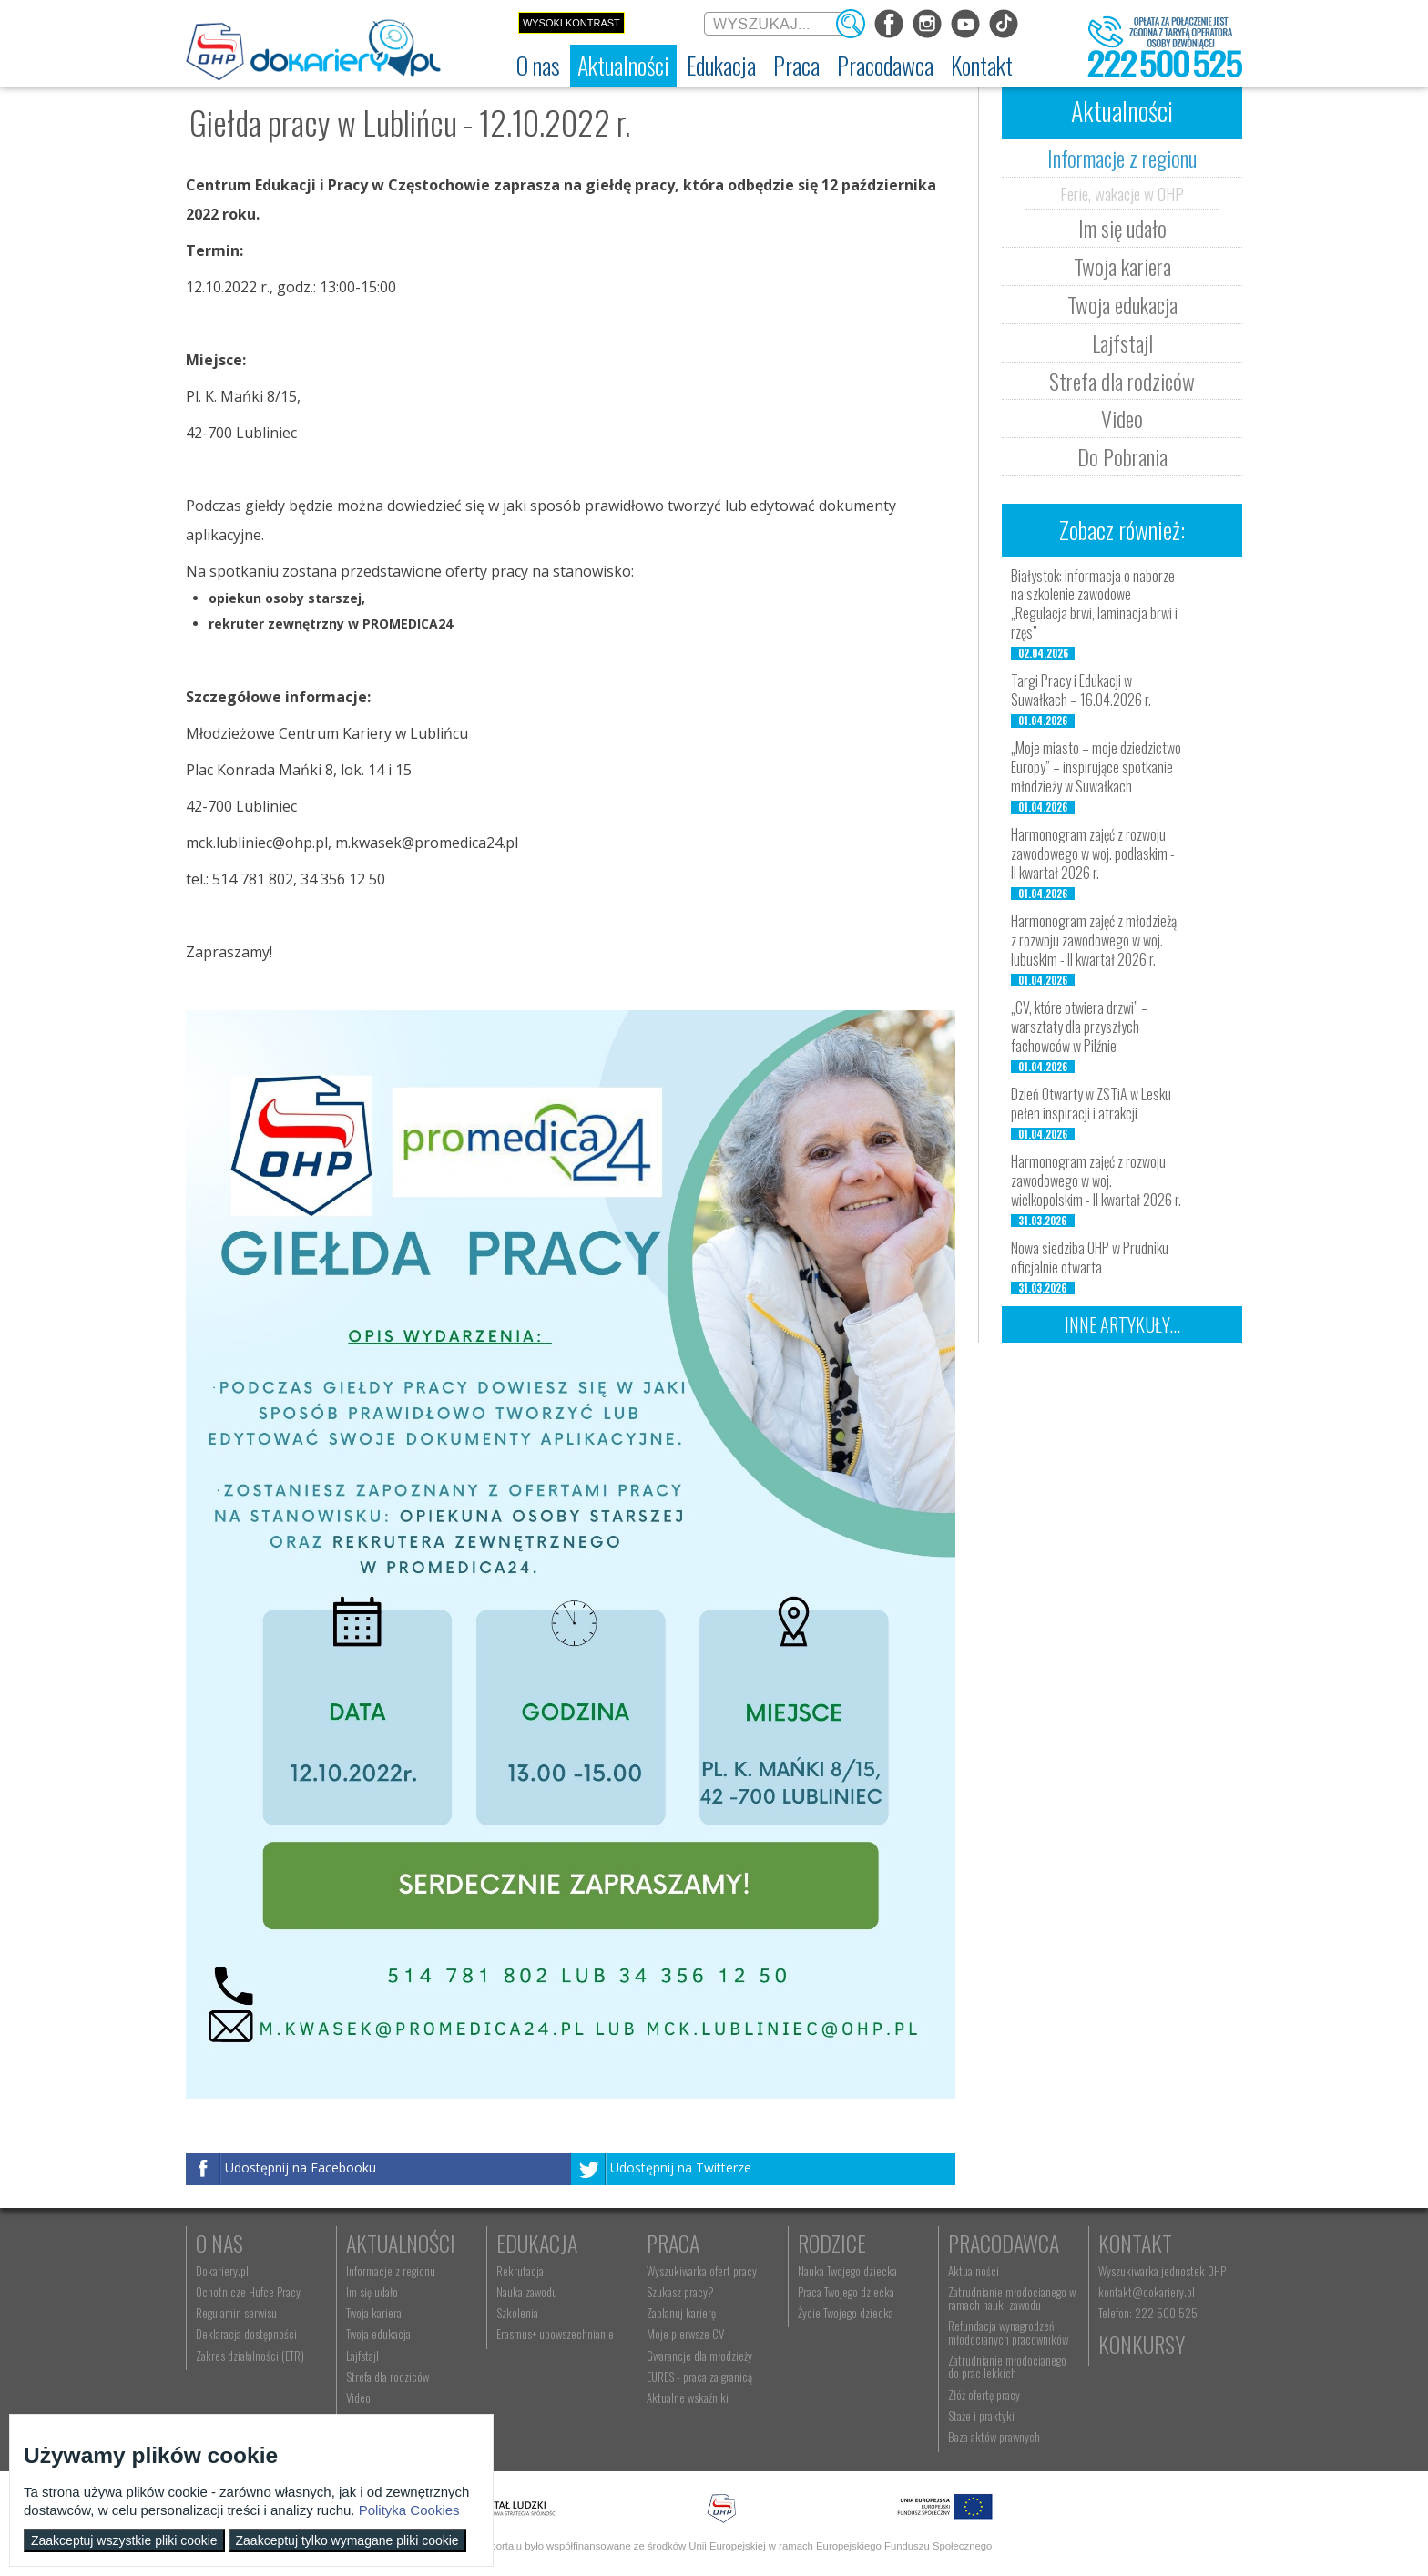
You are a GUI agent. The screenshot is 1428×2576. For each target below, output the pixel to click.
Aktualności (400, 2242)
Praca (673, 2242)
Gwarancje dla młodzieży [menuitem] (699, 2355)
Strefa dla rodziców (1122, 380)
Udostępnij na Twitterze (680, 2167)
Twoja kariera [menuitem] (374, 2313)
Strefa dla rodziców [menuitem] (387, 2376)
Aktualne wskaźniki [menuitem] (688, 2397)
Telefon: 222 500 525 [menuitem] (1148, 2313)
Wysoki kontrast (571, 22)
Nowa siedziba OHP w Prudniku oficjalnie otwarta (1089, 1257)
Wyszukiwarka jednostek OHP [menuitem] (1162, 2271)
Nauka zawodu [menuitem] (526, 2292)
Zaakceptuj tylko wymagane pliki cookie (347, 2540)
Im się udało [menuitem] (372, 2292)
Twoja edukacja (1122, 304)
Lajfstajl (1122, 342)
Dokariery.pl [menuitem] (222, 2271)
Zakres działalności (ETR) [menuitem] (250, 2355)
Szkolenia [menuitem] (517, 2313)
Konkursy (1141, 2343)
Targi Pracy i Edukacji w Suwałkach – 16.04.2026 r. (1081, 690)
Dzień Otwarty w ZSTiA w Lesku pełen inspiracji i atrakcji (1091, 1103)
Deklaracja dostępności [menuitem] (246, 2334)
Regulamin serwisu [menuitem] (236, 2313)
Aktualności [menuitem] (973, 2271)
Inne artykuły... (1122, 1324)
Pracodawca (1003, 2242)
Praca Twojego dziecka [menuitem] (846, 2292)
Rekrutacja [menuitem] (520, 2271)
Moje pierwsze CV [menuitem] (685, 2334)
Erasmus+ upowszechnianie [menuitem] (555, 2334)
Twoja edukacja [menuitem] (378, 2334)
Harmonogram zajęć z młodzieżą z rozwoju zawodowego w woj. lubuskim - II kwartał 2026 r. (1094, 940)
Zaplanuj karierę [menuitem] (681, 2313)
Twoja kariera (1122, 266)
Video (1122, 418)
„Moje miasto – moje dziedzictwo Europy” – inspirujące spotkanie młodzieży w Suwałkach (1096, 767)
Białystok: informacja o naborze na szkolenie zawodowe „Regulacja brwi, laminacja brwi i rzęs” (1094, 604)
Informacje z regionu (1122, 157)
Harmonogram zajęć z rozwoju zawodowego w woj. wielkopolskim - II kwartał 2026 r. (1096, 1180)
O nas (219, 2242)
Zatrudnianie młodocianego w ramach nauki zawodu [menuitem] (1012, 2298)
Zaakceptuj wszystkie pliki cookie (124, 2540)
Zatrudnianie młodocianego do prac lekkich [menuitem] (1007, 2366)
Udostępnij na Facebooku (300, 2167)
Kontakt (1135, 2242)
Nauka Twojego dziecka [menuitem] (847, 2271)
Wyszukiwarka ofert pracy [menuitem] (702, 2271)
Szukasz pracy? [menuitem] (680, 2292)
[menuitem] (538, 66)
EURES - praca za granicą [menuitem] (699, 2376)
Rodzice (832, 2242)
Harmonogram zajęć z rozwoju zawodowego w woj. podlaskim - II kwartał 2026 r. (1093, 853)
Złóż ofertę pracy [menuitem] (984, 2395)
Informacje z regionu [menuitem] (390, 2271)
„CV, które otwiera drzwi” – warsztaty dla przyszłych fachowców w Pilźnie (1079, 1027)
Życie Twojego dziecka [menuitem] (845, 2313)
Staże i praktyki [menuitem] (981, 2416)
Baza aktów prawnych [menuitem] (994, 2437)
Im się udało (1122, 227)
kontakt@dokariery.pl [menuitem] (1146, 2292)
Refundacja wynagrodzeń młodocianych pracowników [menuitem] (1008, 2331)
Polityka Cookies (409, 2510)
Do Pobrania (1122, 456)
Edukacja (536, 2242)
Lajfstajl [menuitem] (362, 2355)
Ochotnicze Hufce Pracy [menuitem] (248, 2292)
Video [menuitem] (358, 2397)
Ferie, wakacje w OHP (1122, 193)
